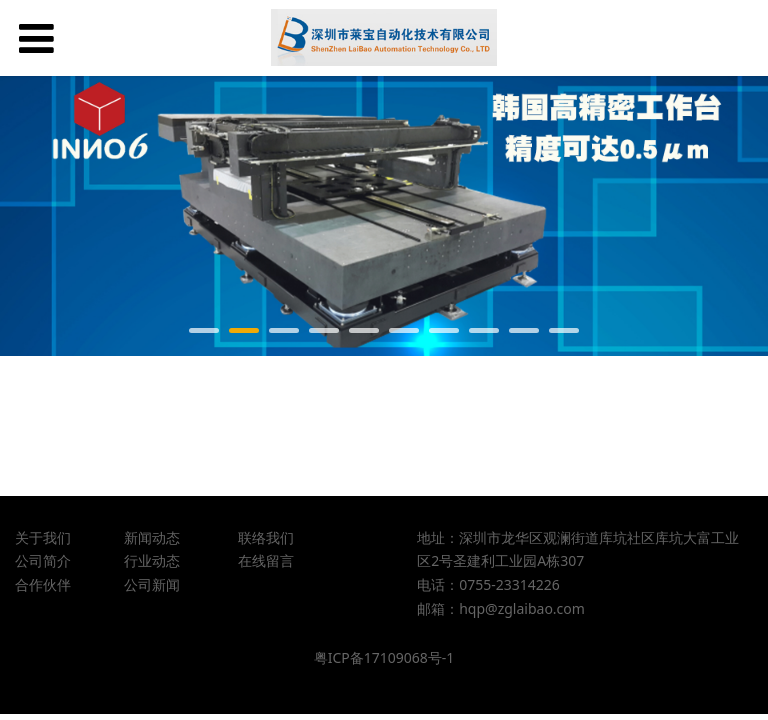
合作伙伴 (43, 584)
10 (564, 330)
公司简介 (43, 560)
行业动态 (152, 560)
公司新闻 (152, 584)
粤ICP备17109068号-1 (384, 657)
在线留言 (266, 560)
